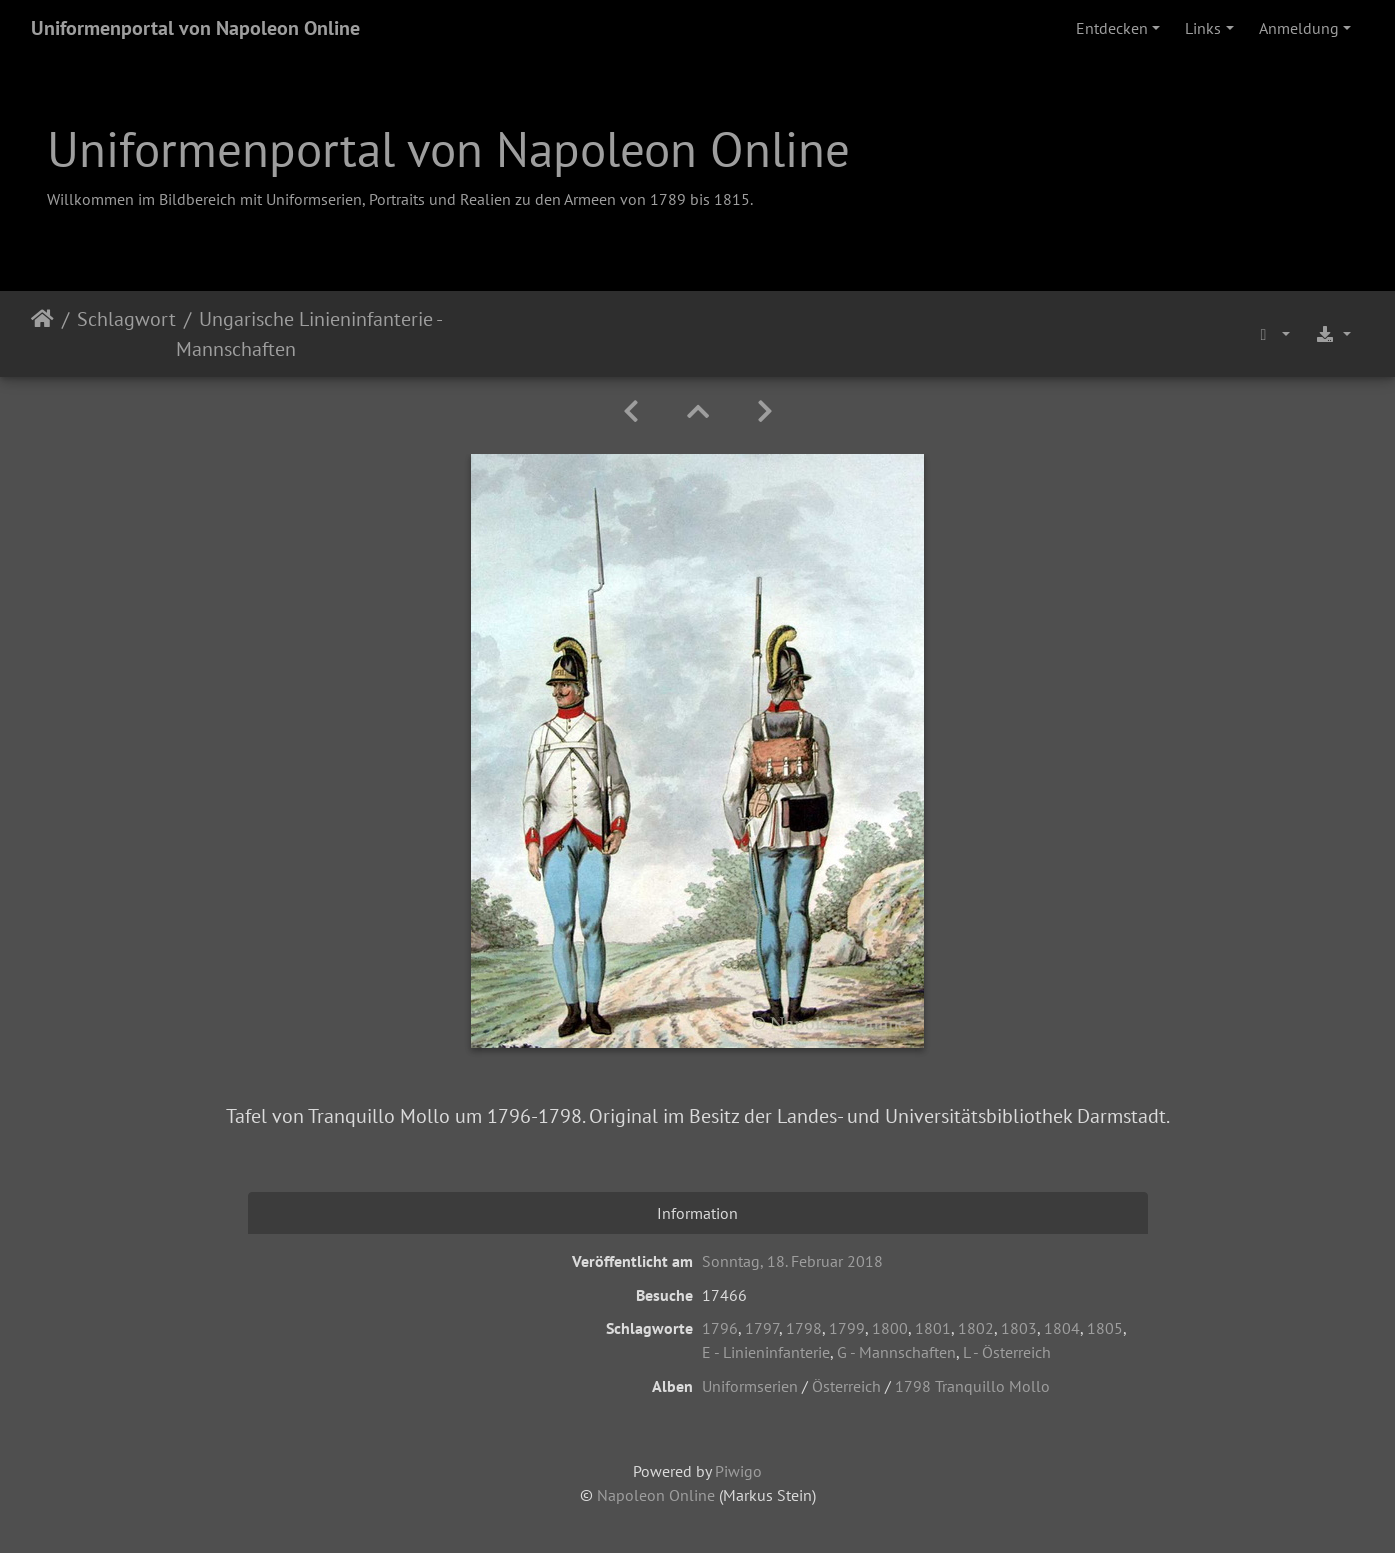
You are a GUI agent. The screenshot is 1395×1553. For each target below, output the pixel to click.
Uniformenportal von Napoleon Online (195, 28)
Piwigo (738, 1471)
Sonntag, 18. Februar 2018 (792, 1261)
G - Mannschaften (896, 1352)
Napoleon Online (656, 1495)
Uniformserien (750, 1386)
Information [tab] (697, 1213)
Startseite (42, 334)
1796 (720, 1328)
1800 (890, 1328)
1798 (804, 1328)
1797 (762, 1328)
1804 (1062, 1328)
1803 (1019, 1328)
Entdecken (1112, 28)
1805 (1105, 1328)
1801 (933, 1328)
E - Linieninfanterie (766, 1352)
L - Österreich (1007, 1352)
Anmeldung (1299, 28)
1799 (847, 1328)
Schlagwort (126, 319)
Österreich (846, 1386)
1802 (976, 1328)
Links (1203, 28)
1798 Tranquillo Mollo (972, 1386)
